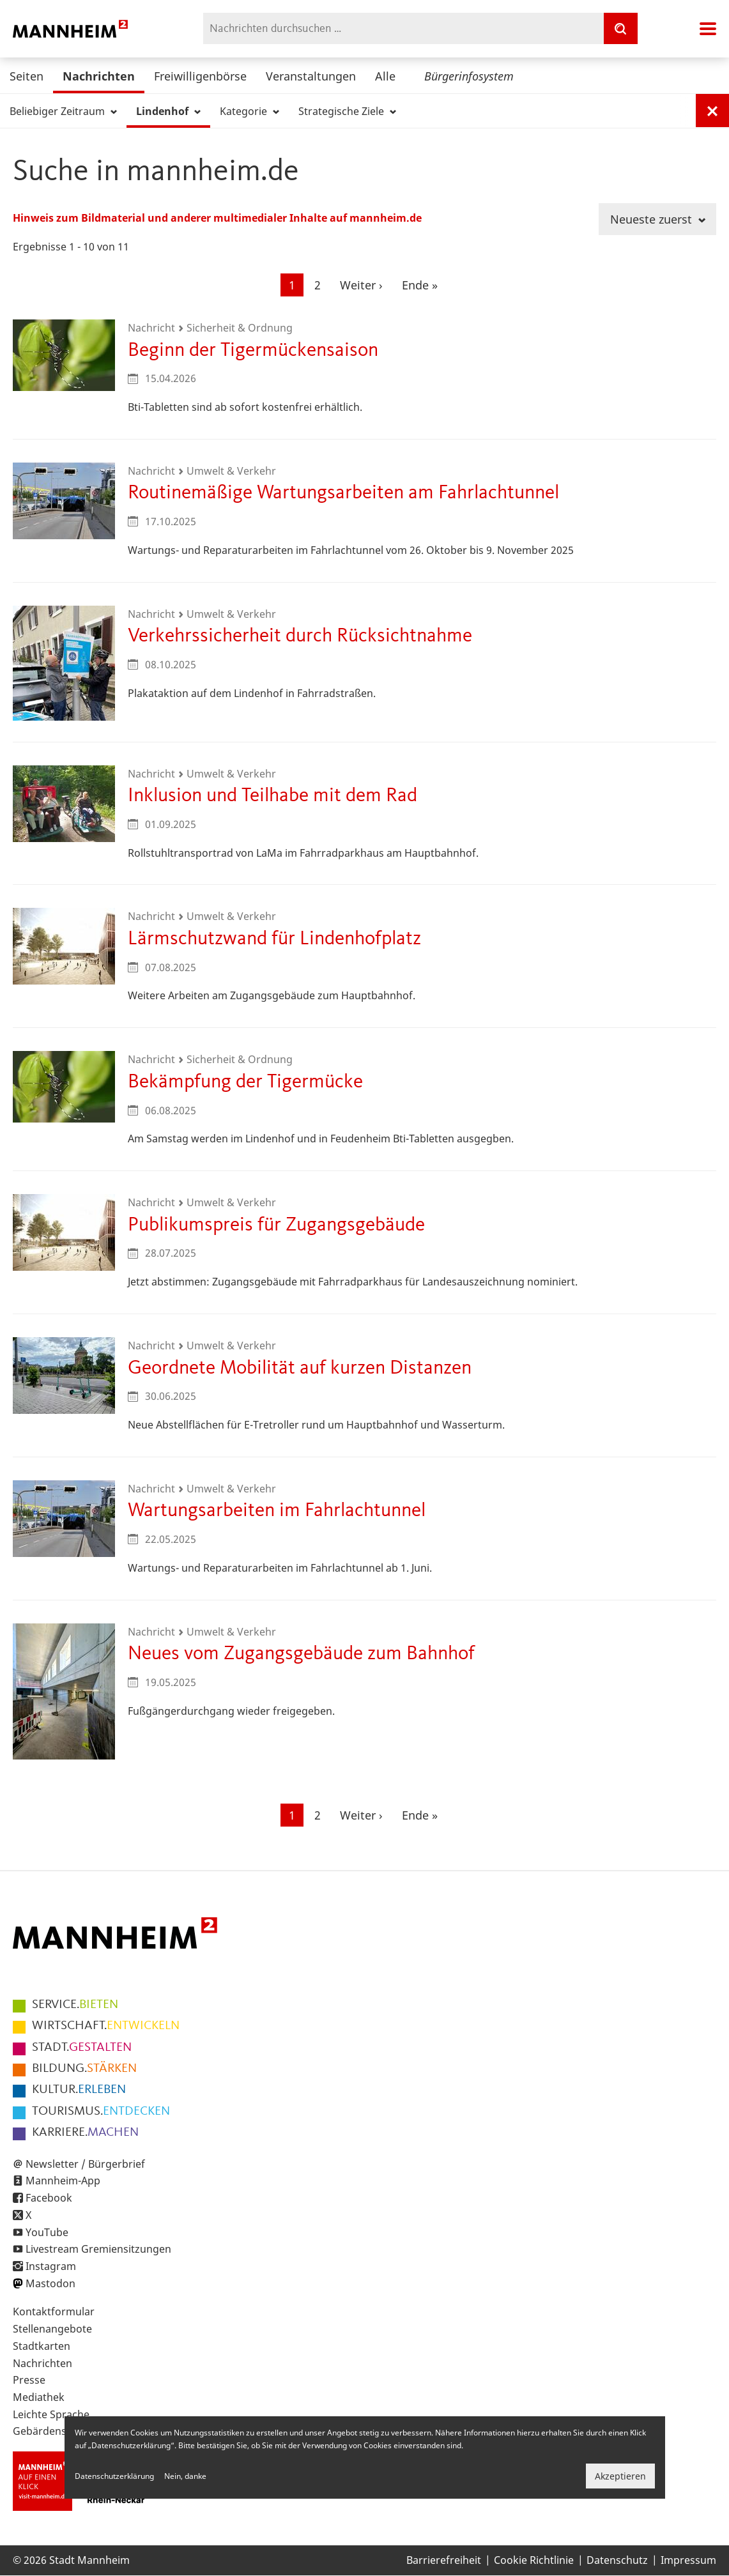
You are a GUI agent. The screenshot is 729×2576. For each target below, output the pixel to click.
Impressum (688, 2560)
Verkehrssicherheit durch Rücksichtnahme (300, 636)
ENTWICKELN (106, 2026)
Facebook (49, 2198)
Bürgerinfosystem (469, 76)
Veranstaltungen (311, 76)
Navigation (708, 28)
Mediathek (39, 2397)
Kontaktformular (54, 2311)
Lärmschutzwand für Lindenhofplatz (274, 939)
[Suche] (620, 28)
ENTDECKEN (101, 2111)
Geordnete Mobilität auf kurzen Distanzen (300, 1368)
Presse (29, 2380)
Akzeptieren (620, 2476)
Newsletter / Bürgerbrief (85, 2164)
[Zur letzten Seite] (420, 284)
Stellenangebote (52, 2329)
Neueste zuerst (657, 219)
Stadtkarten (41, 2346)
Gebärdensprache (56, 2431)
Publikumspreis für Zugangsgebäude (276, 1225)
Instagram (51, 2266)
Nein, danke (185, 2476)
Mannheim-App (63, 2181)
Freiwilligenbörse (200, 76)
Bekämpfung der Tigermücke (245, 1082)
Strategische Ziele (347, 111)
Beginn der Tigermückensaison (253, 350)
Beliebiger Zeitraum (63, 111)
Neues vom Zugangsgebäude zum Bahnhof (301, 1654)
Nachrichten (99, 76)
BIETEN (75, 2004)
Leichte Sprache (51, 2414)
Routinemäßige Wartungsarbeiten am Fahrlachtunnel (343, 493)
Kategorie (249, 111)
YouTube (47, 2232)
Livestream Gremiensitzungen (98, 2249)
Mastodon (50, 2283)
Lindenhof (168, 111)
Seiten (26, 76)
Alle (385, 76)
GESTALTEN (82, 2047)
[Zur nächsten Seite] (361, 284)
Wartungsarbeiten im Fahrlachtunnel (277, 1511)
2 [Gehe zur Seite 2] (321, 284)
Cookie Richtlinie (534, 2560)
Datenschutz (617, 2560)
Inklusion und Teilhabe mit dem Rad (272, 796)
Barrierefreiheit (443, 2560)
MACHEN (85, 2132)
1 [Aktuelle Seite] (296, 285)
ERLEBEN (79, 2089)
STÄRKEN (84, 2068)
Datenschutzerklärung (114, 2476)
